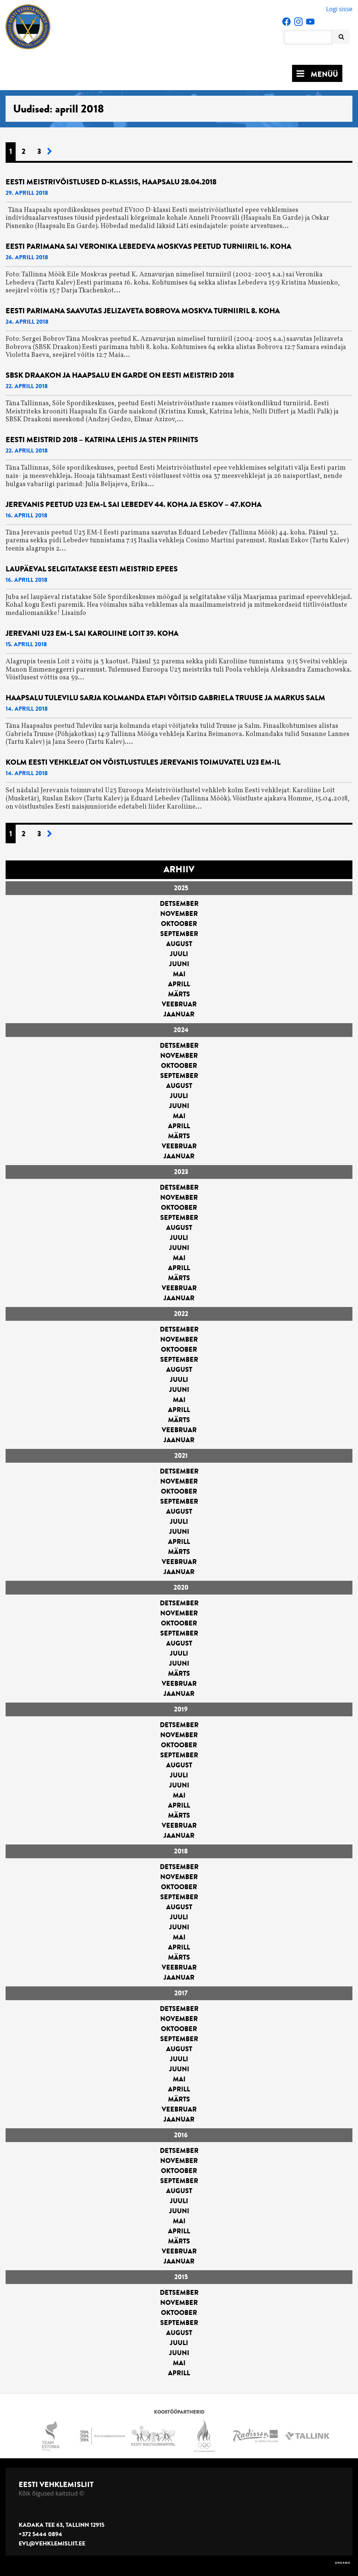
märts (179, 994)
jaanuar (179, 1014)
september (179, 934)
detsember (179, 903)
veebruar (179, 1004)
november (179, 914)
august (179, 944)
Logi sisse (339, 9)
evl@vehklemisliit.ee (52, 2543)
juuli (179, 954)
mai (179, 974)
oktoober (179, 924)
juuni (179, 964)
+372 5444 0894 (40, 2534)
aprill (179, 984)
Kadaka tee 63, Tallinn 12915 (61, 2525)
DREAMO (343, 2562)
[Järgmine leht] (49, 151)
